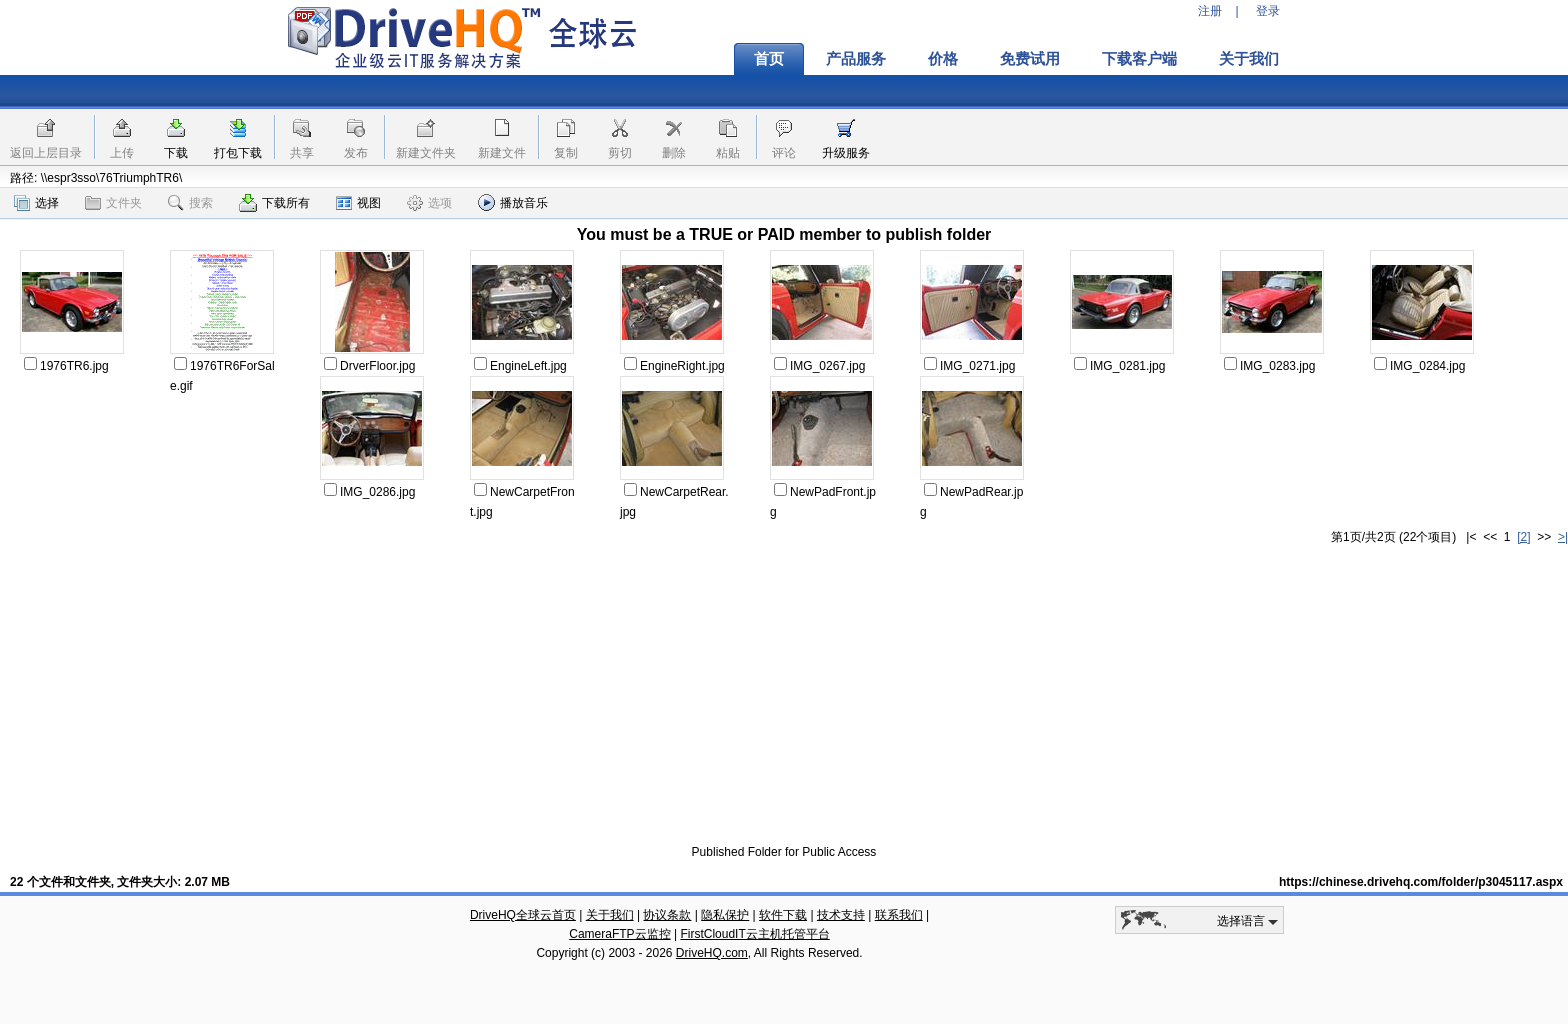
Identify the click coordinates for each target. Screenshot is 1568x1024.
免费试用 (1030, 59)
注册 (1210, 11)
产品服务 (856, 59)
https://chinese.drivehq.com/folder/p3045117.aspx (1421, 882)
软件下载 (783, 915)
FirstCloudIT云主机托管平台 (754, 934)
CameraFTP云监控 (619, 934)
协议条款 (667, 915)
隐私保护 (725, 915)
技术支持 (841, 915)
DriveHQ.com (712, 953)
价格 (943, 59)
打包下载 (238, 153)
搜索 (190, 203)
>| (1563, 537)
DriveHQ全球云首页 (523, 915)
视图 (358, 203)
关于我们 (1249, 59)
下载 (176, 153)
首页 (769, 59)
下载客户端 (1139, 59)
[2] (1523, 537)
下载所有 (274, 203)
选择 (36, 203)
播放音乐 (513, 202)
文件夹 (113, 203)
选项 (429, 203)
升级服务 (846, 153)
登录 (1268, 11)
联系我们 (899, 915)
